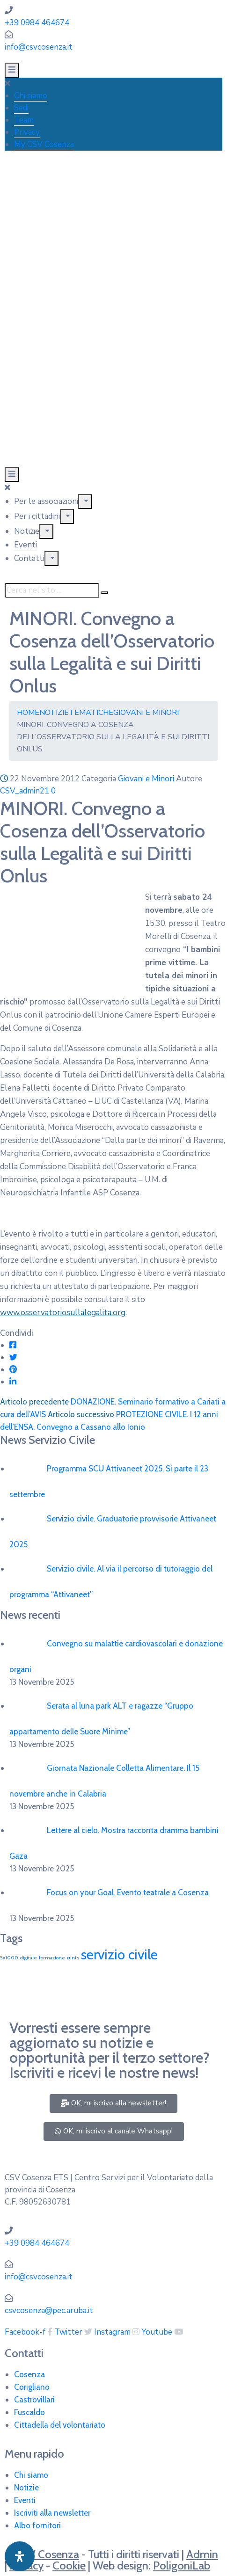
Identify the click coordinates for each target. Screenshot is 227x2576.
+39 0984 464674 (37, 22)
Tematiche (91, 712)
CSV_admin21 (24, 791)
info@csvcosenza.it (39, 47)
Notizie (26, 531)
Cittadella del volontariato (59, 2425)
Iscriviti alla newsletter (52, 2513)
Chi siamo (30, 95)
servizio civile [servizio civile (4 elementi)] (119, 1954)
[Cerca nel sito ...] (52, 590)
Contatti (29, 558)
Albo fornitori (37, 2525)
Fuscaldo (29, 2412)
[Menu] (85, 501)
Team (24, 120)
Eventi (25, 544)
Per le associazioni (46, 501)
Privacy (27, 132)
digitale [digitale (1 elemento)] (28, 1958)
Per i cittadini (37, 516)
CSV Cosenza (47, 2554)
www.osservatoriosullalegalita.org (62, 1312)
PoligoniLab (181, 2565)
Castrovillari (34, 2399)
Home (28, 712)
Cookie (69, 2565)
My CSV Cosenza (44, 144)
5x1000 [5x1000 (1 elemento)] (9, 1958)
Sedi (21, 107)
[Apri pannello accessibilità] (20, 2556)
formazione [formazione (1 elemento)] (52, 1958)
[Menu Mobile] (12, 70)
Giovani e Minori (146, 712)
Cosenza (29, 2374)
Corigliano (32, 2387)
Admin (202, 2554)
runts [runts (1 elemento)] (73, 1958)
